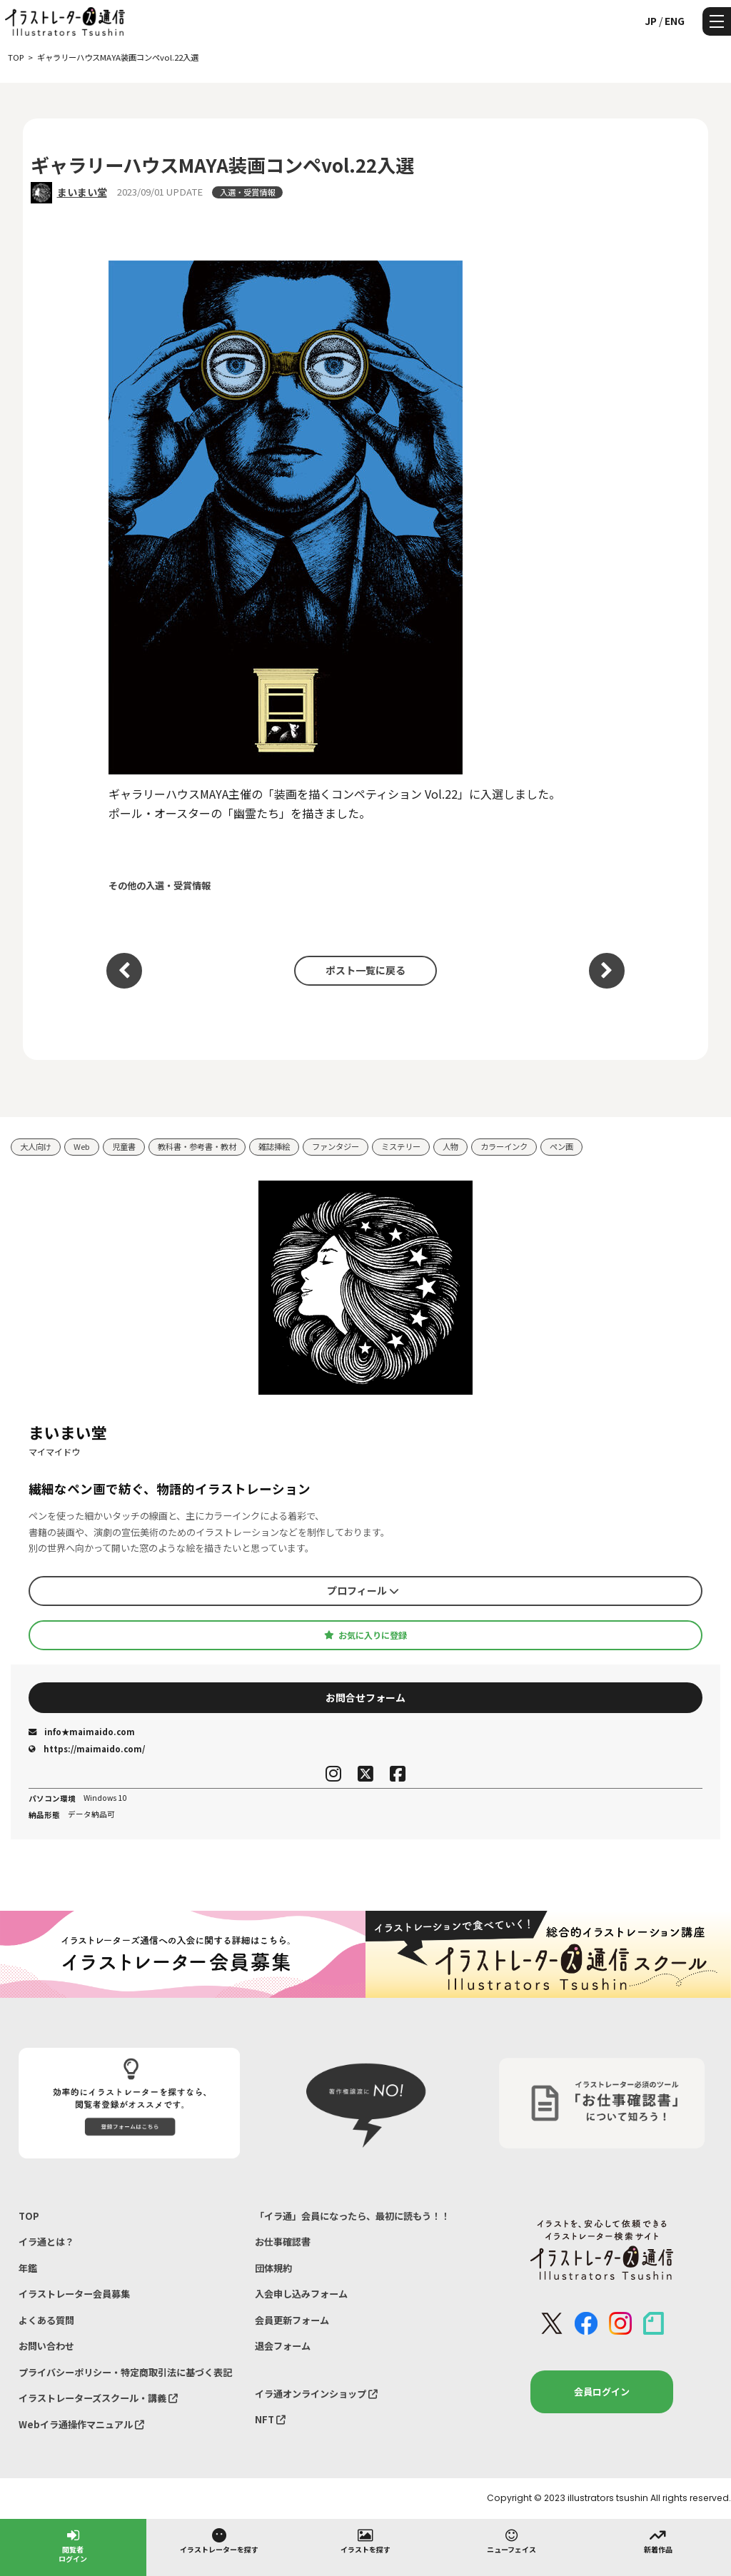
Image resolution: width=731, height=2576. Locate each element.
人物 (450, 1146)
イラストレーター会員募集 (74, 2293)
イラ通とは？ (46, 2241)
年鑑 (28, 2268)
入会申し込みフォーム (301, 2293)
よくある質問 (46, 2320)
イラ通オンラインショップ (316, 2393)
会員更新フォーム (292, 2320)
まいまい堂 (82, 192)
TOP (29, 2216)
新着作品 (658, 2540)
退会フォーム (283, 2346)
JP (651, 21)
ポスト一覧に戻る (365, 970)
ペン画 (561, 1146)
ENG (675, 21)
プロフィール (363, 1590)
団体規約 (273, 2268)
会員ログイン (602, 2391)
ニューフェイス (511, 2540)
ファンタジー (335, 1146)
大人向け (35, 1146)
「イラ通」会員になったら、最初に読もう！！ (352, 2216)
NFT (270, 2419)
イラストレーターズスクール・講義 (98, 2398)
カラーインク (504, 1146)
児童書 (124, 1146)
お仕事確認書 (283, 2241)
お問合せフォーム (365, 1697)
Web (82, 1146)
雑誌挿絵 (274, 1146)
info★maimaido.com (82, 1731)
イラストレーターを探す (219, 2540)
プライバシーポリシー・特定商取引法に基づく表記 (125, 2372)
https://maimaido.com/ (87, 1748)
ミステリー (400, 1146)
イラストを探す (365, 2540)
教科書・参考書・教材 (197, 1146)
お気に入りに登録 (365, 1635)
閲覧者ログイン (73, 2545)
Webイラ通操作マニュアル (81, 2424)
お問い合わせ (46, 2346)
